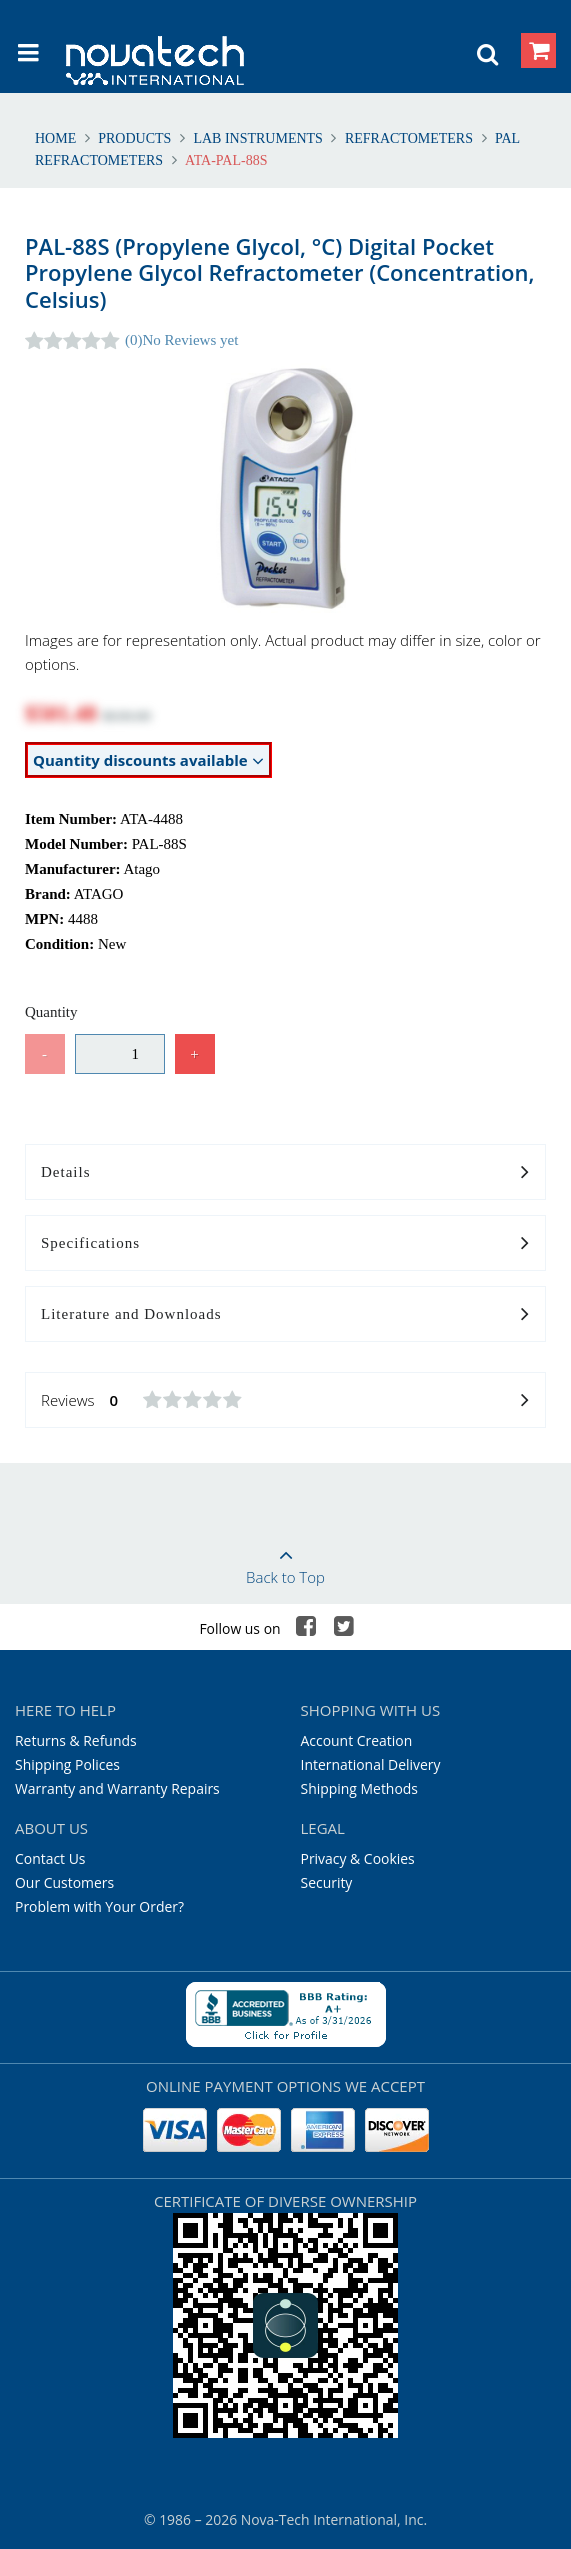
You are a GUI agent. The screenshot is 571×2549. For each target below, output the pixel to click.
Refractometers (408, 138)
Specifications (285, 1244)
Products (135, 138)
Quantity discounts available (148, 760)
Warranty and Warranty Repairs (117, 1788)
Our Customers (64, 1882)
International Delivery (371, 1764)
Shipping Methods (359, 1788)
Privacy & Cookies (358, 1858)
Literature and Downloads (285, 1315)
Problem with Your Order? (99, 1906)
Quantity (51, 1012)
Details (285, 1173)
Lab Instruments (258, 138)
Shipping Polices (67, 1764)
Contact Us (50, 1858)
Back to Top (285, 1560)
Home (57, 138)
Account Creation (357, 1740)
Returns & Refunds (76, 1740)
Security (327, 1882)
